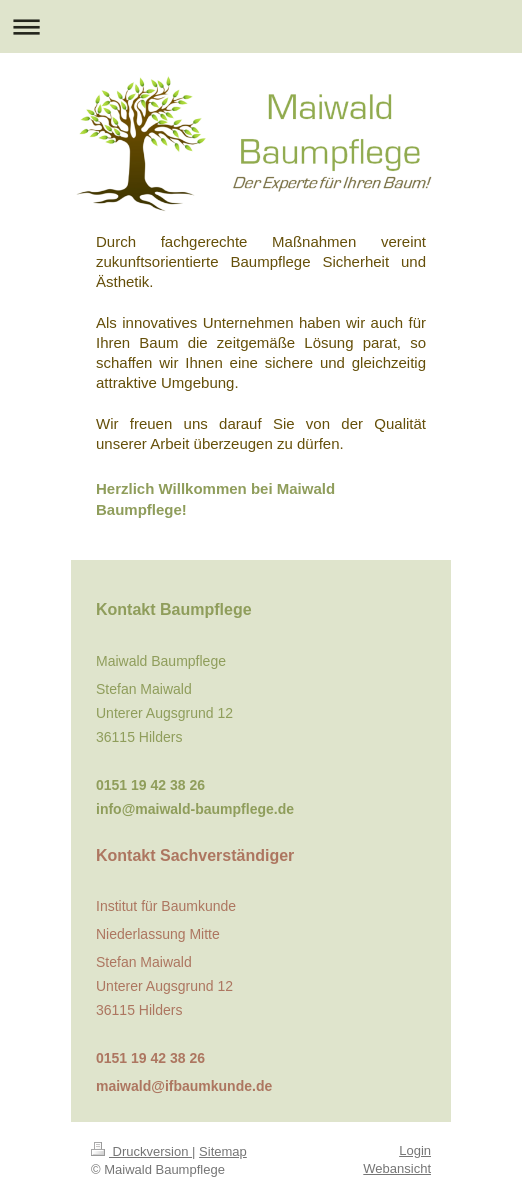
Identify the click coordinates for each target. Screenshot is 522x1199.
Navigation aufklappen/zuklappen (261, 26)
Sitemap (223, 1151)
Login (415, 1150)
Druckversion (141, 1151)
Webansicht (397, 1168)
